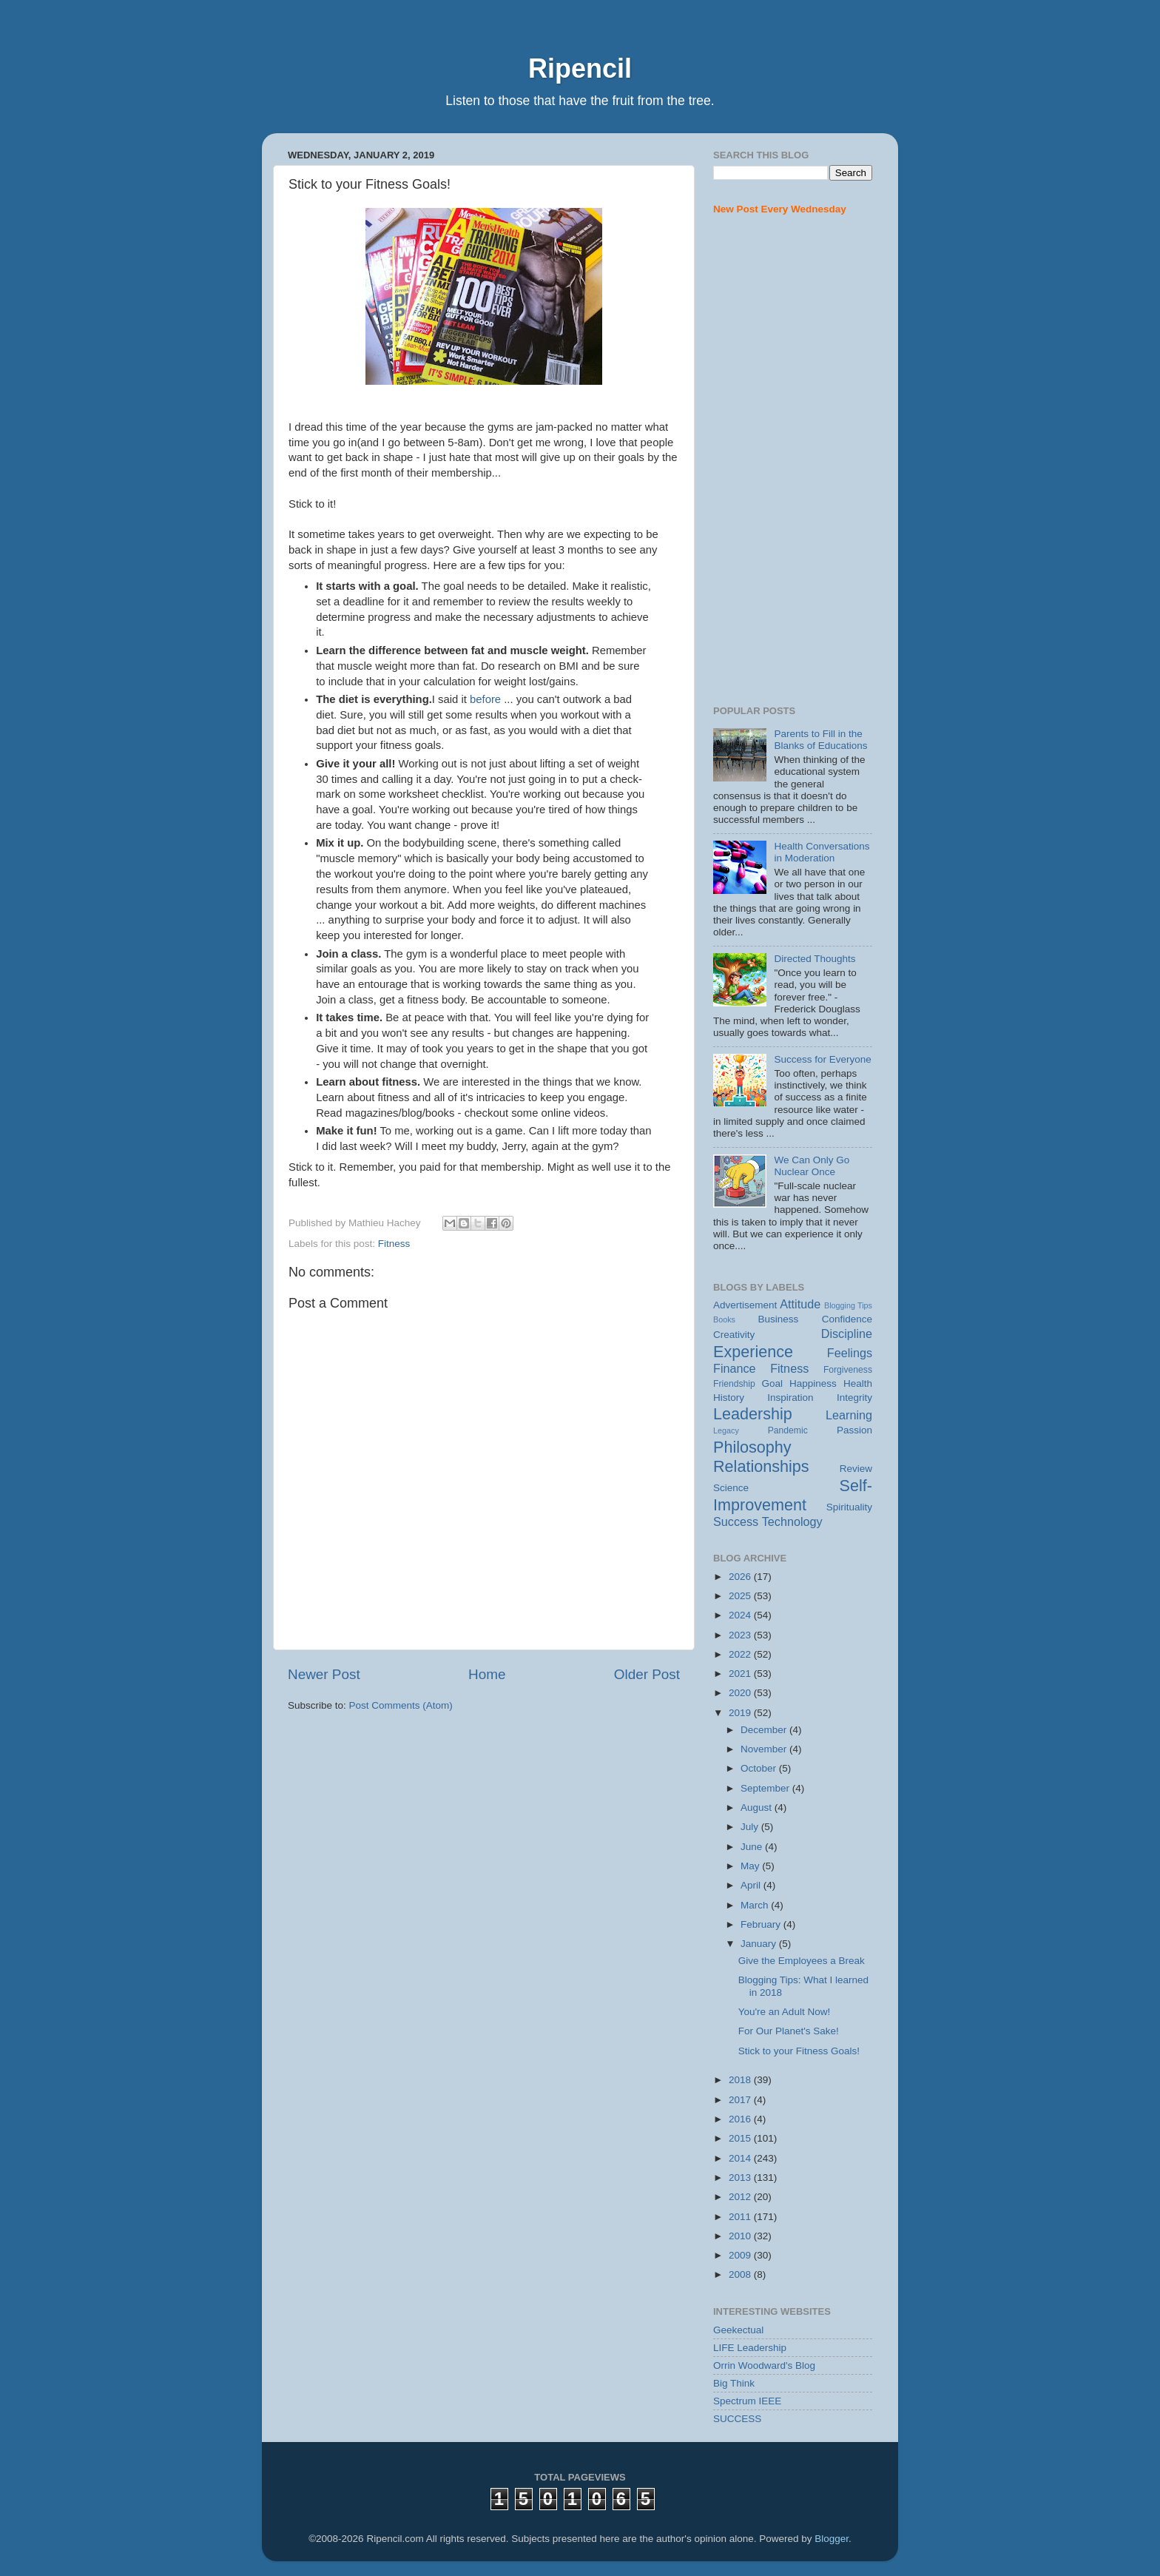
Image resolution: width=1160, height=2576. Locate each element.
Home (486, 1674)
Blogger (832, 2538)
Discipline (846, 1333)
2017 (741, 2099)
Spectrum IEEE (747, 2401)
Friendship (734, 1384)
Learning (849, 1415)
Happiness (813, 1383)
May (751, 1866)
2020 (741, 1692)
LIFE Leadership (749, 2347)
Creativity (734, 1334)
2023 (741, 1635)
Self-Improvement (792, 1495)
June (753, 1846)
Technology (792, 1521)
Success (735, 1521)
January (760, 1943)
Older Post (647, 1674)
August (758, 1807)
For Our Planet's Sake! (788, 2031)
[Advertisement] (792, 461)
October (760, 1768)
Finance (734, 1368)
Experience (753, 1351)
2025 (741, 1595)
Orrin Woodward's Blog (764, 2365)
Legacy (726, 1430)
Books (724, 1319)
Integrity (854, 1397)
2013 (741, 2177)
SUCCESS (737, 2418)
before (485, 699)
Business (778, 1319)
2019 (741, 1712)
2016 (741, 2119)
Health (857, 1383)
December (765, 1729)
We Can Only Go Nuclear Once (811, 1165)
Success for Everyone (822, 1059)
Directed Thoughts (814, 958)
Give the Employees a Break (801, 1960)
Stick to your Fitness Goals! (799, 2051)
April (752, 1885)
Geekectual (738, 2329)
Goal (772, 1383)
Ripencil (580, 68)
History (728, 1397)
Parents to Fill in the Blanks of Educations (820, 739)
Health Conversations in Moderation (821, 852)
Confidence (847, 1319)
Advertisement (745, 1305)
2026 (741, 1576)
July (751, 1826)
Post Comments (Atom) (401, 1705)
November (765, 1749)
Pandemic (788, 1430)
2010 (741, 2236)
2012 (741, 2196)
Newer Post (324, 1674)
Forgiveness (847, 1370)
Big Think (734, 2383)
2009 (741, 2255)
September (766, 1788)
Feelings (849, 1352)
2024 (741, 1615)
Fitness (394, 1243)
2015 (741, 2138)
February (762, 1924)
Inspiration (790, 1397)
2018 (741, 2079)
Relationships (761, 1466)
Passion (854, 1430)
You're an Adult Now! (784, 2011)
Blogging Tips (848, 1305)
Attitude (800, 1304)
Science (731, 1487)
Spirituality (849, 1507)
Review (856, 1468)
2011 (741, 2216)
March (756, 1905)
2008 (741, 2274)
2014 (741, 2158)
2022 (741, 1654)
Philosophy (752, 1447)
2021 (741, 1673)
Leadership (752, 1414)
